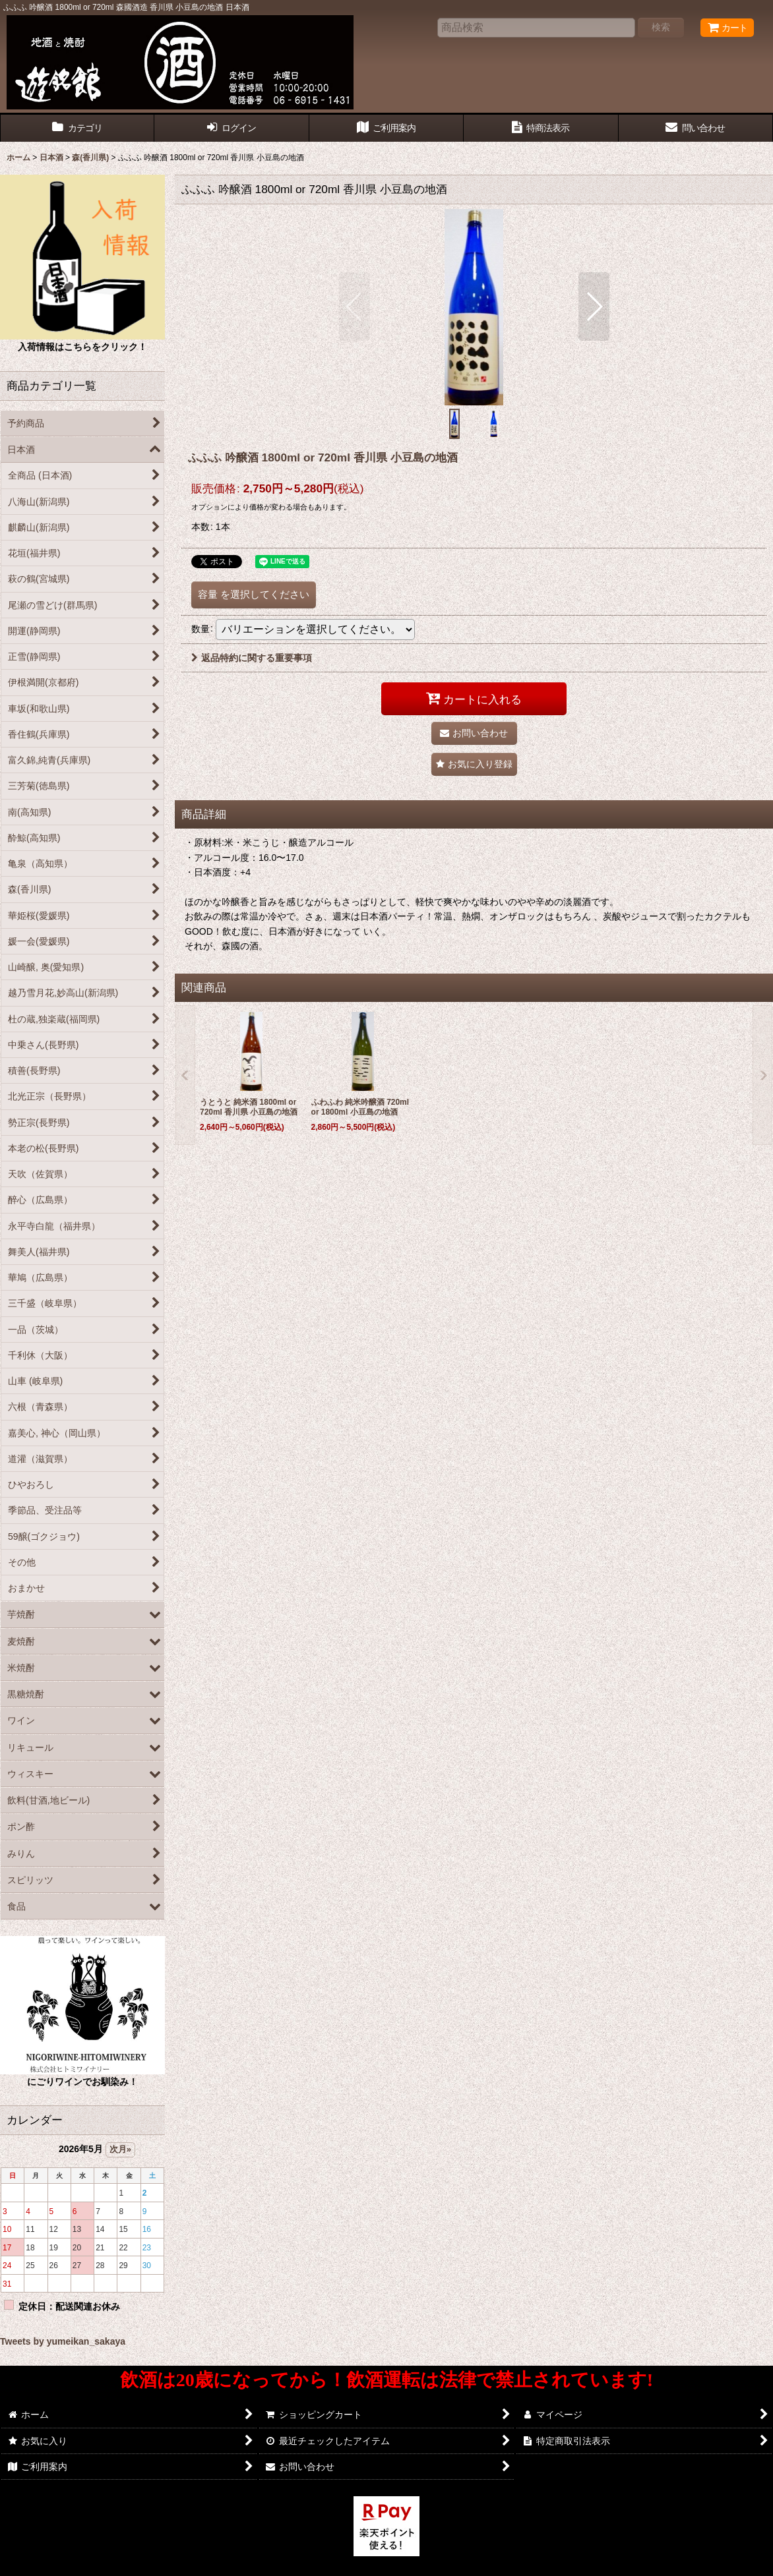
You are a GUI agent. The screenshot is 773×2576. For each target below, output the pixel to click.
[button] (354, 306)
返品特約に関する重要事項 (251, 658)
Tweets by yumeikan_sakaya (62, 2341)
